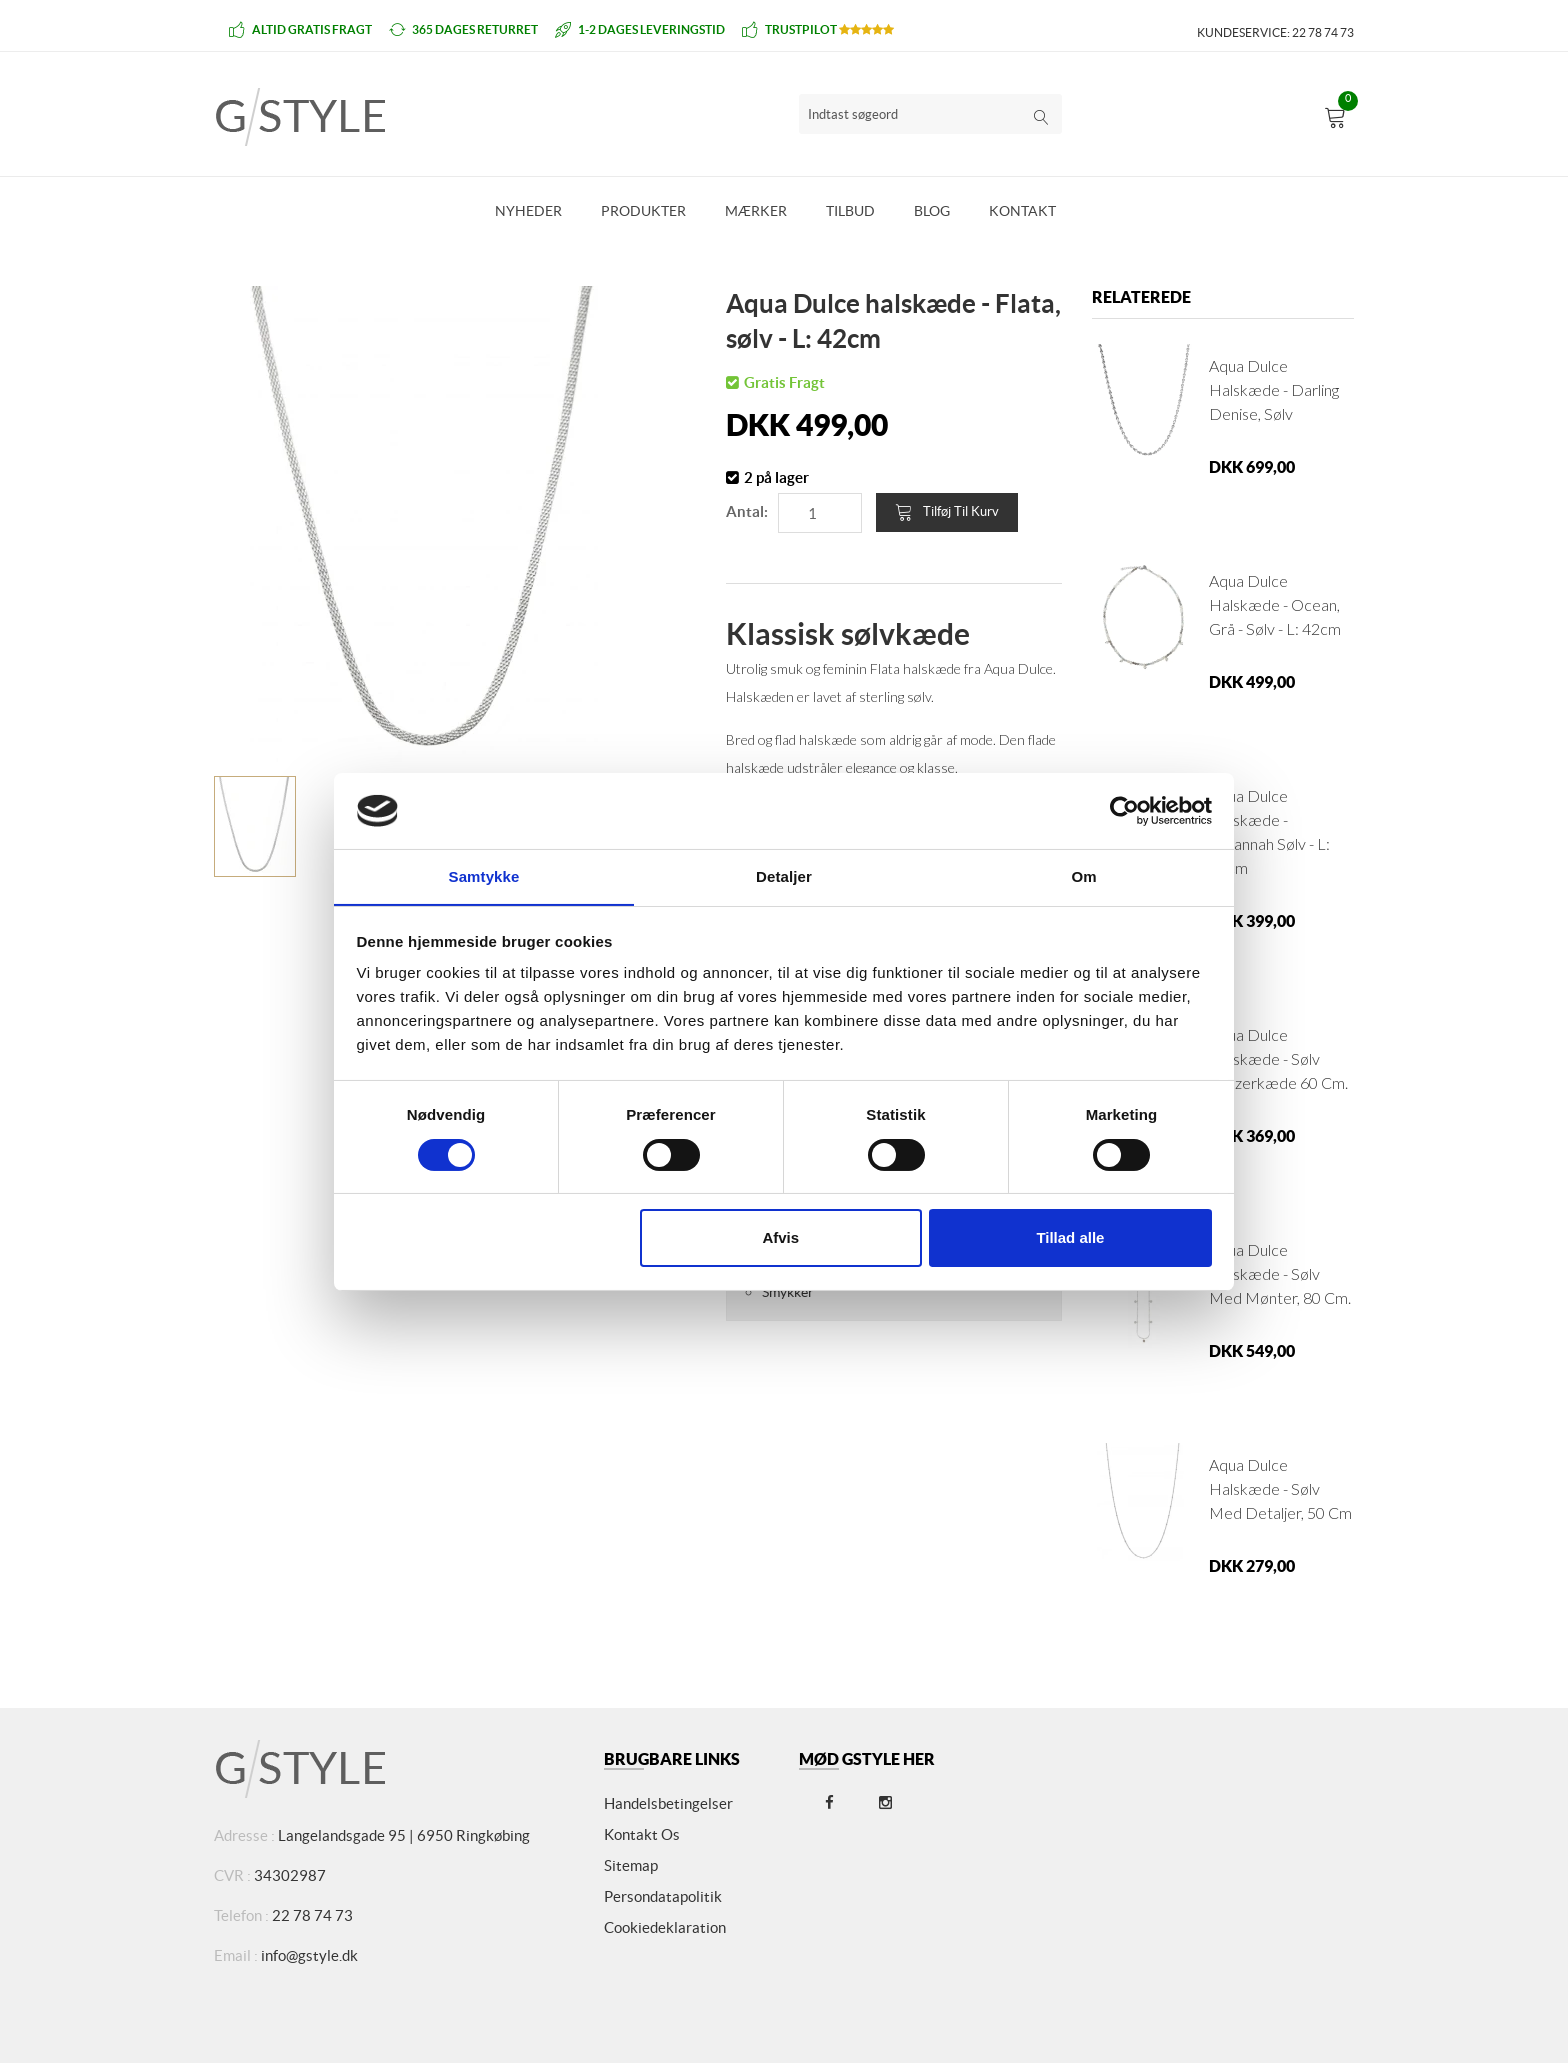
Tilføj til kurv (947, 512)
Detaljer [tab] (784, 876)
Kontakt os (642, 1834)
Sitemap (631, 1865)
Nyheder (528, 211)
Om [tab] (1083, 876)
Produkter (643, 211)
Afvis (780, 1238)
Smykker (788, 1292)
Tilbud (850, 211)
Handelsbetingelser (668, 1803)
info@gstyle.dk (309, 1955)
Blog (932, 211)
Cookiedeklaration (665, 1927)
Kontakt (1022, 211)
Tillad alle (1070, 1238)
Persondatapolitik (663, 1896)
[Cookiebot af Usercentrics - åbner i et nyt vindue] (1124, 810)
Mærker (756, 211)
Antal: (747, 511)
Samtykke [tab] (484, 876)
